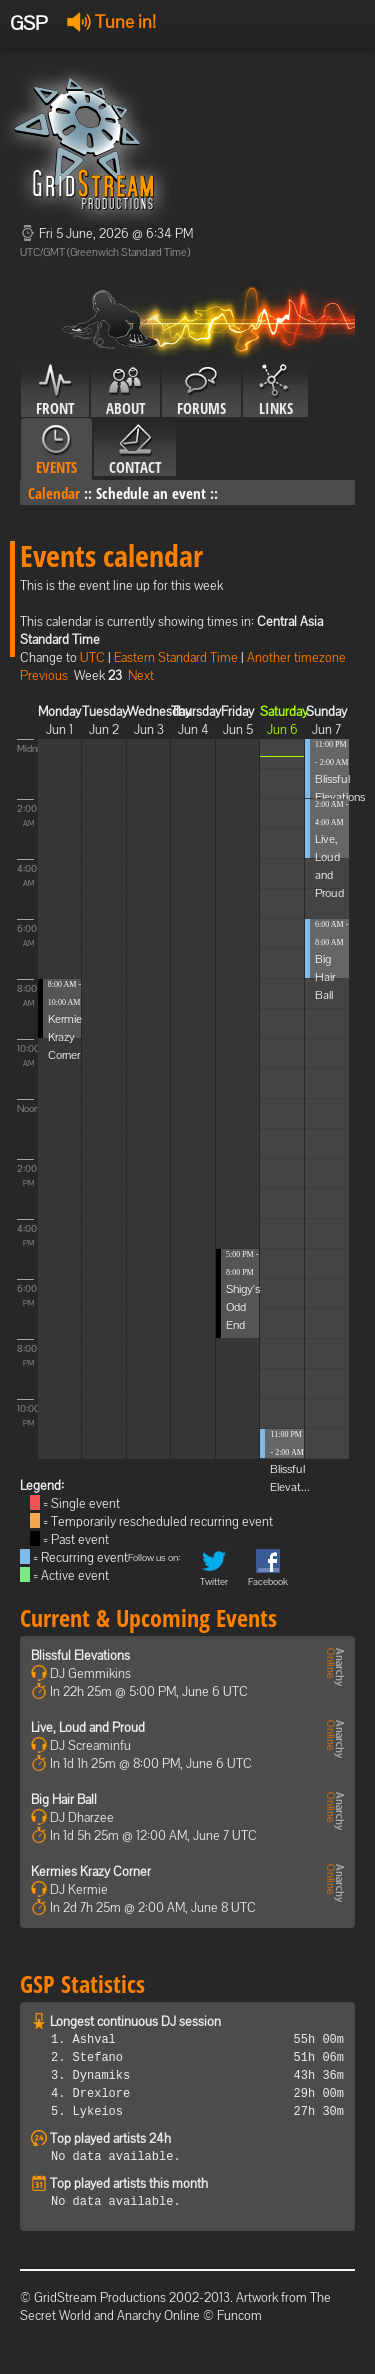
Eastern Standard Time (176, 657)
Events (56, 450)
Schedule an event (151, 493)
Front (55, 391)
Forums (201, 391)
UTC (92, 657)
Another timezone (296, 657)
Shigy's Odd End (243, 1307)
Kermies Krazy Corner (67, 1037)
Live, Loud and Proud (88, 1727)
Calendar (54, 493)
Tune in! (111, 21)
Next (141, 675)
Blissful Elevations (80, 1655)
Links (275, 391)
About (125, 391)
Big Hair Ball (325, 977)
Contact (135, 450)
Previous (44, 675)
